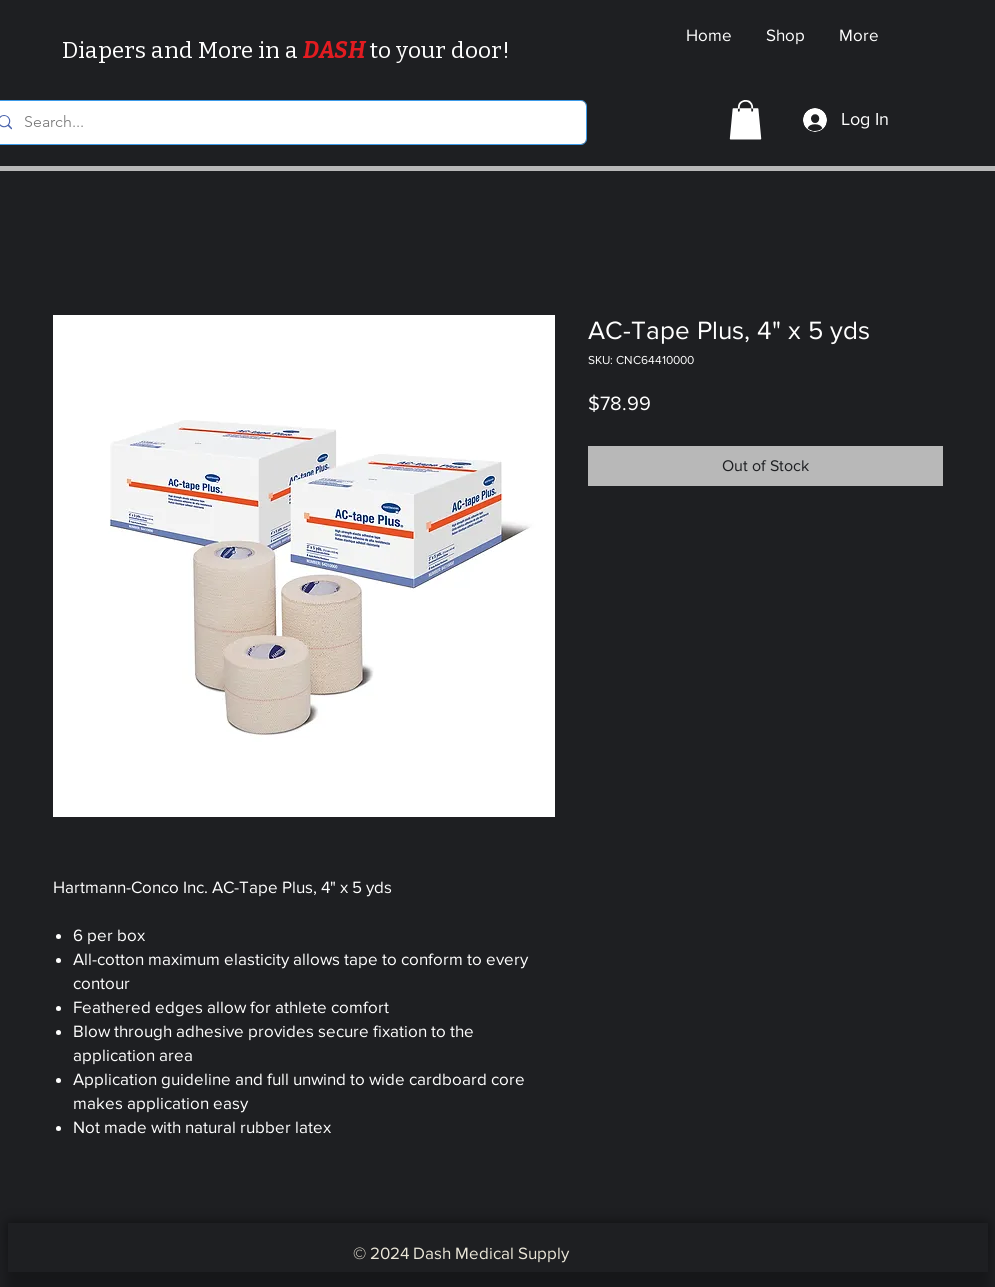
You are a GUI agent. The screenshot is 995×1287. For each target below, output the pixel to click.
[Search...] (284, 122)
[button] (745, 119)
